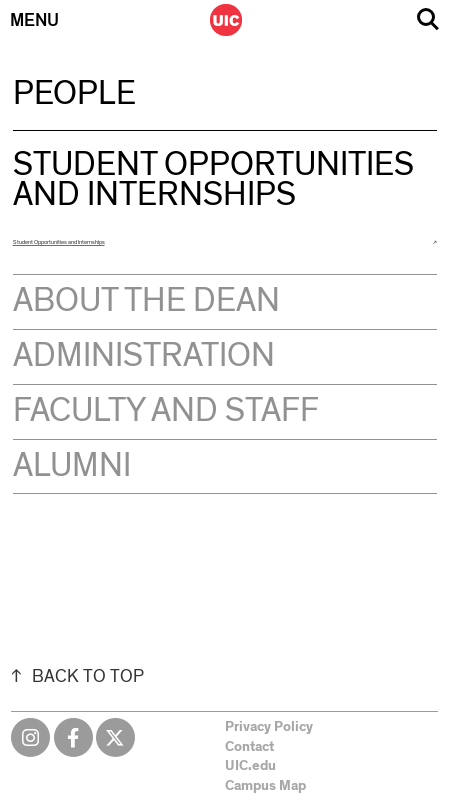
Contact (249, 747)
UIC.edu (250, 766)
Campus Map (265, 786)
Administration (144, 356)
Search (428, 19)
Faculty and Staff (166, 411)
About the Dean (146, 301)
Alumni (72, 466)
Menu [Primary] (34, 21)
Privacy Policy (269, 727)
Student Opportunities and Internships (59, 242)
